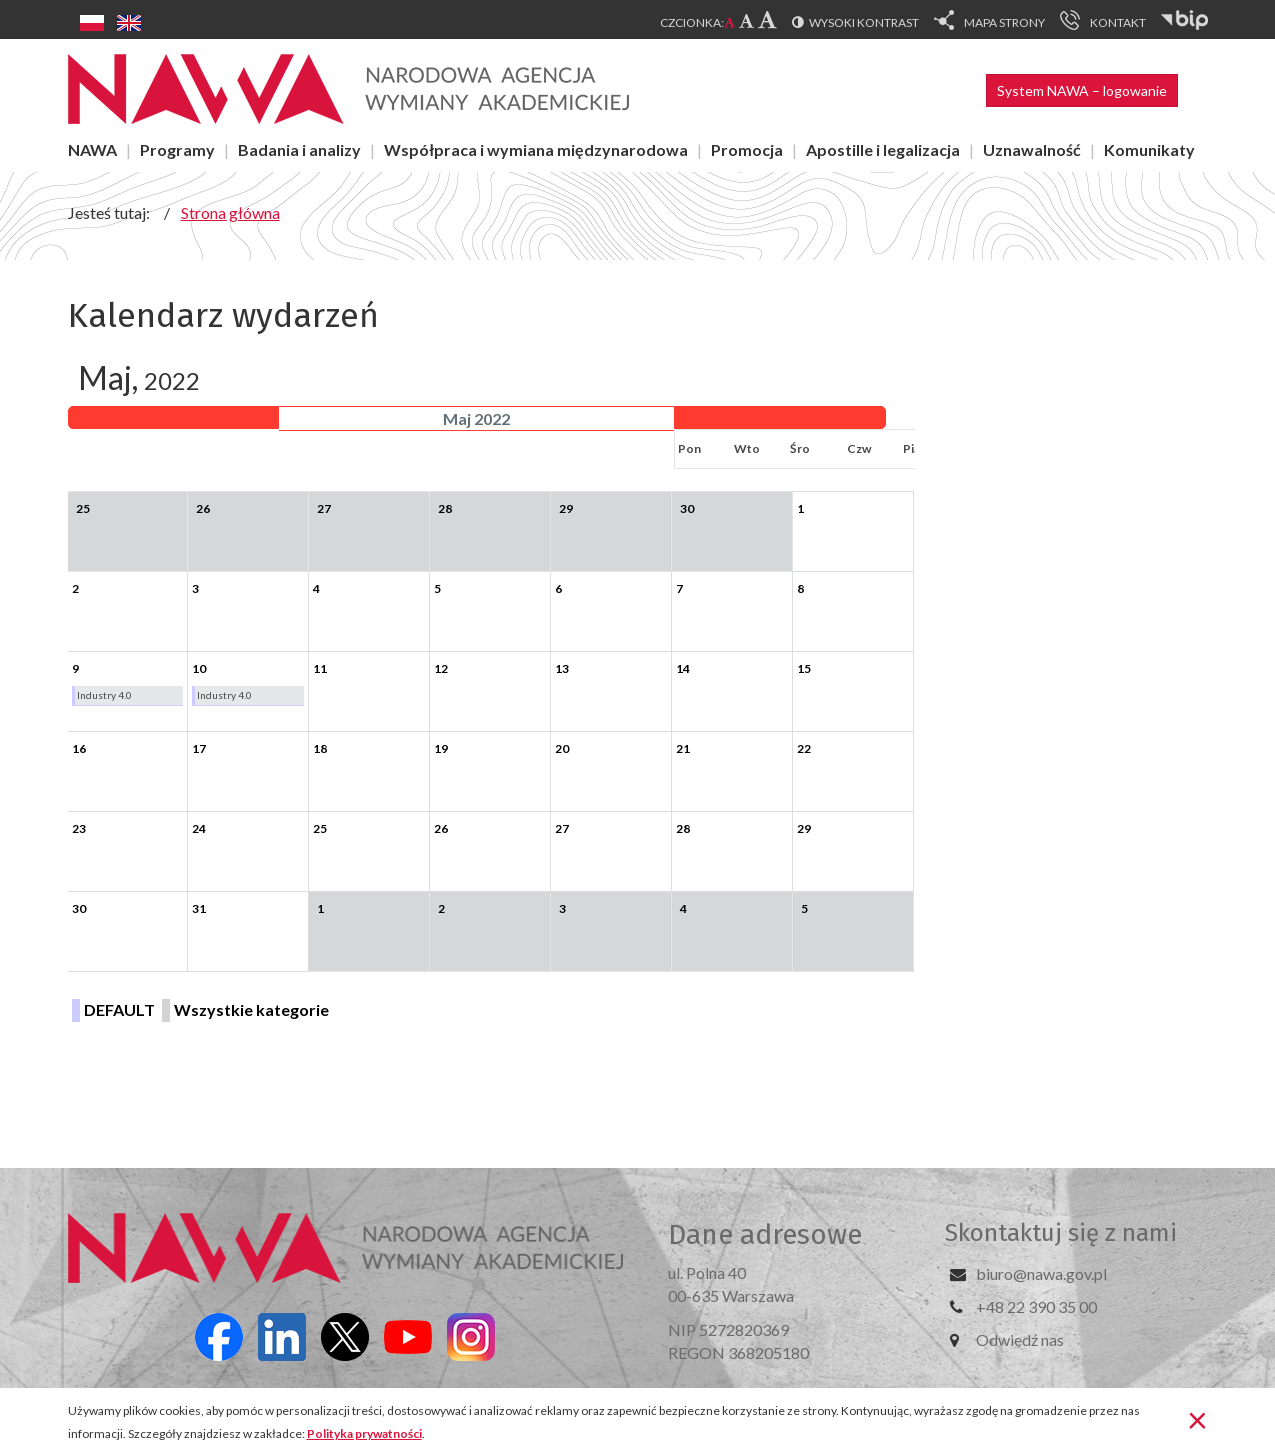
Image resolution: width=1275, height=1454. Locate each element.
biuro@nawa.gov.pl (1041, 1273)
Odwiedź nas (1020, 1339)
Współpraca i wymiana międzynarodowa (536, 149)
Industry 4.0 (104, 695)
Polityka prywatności (364, 1433)
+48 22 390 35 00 (1036, 1306)
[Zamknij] (1197, 1419)
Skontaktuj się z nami (1061, 1233)
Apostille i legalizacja (883, 149)
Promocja (747, 149)
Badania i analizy (299, 149)
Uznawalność (1032, 149)
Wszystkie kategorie (251, 1009)
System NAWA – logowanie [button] (1082, 90)
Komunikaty (1149, 149)
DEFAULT (119, 1009)
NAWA (92, 149)
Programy (177, 149)
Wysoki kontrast (864, 22)
